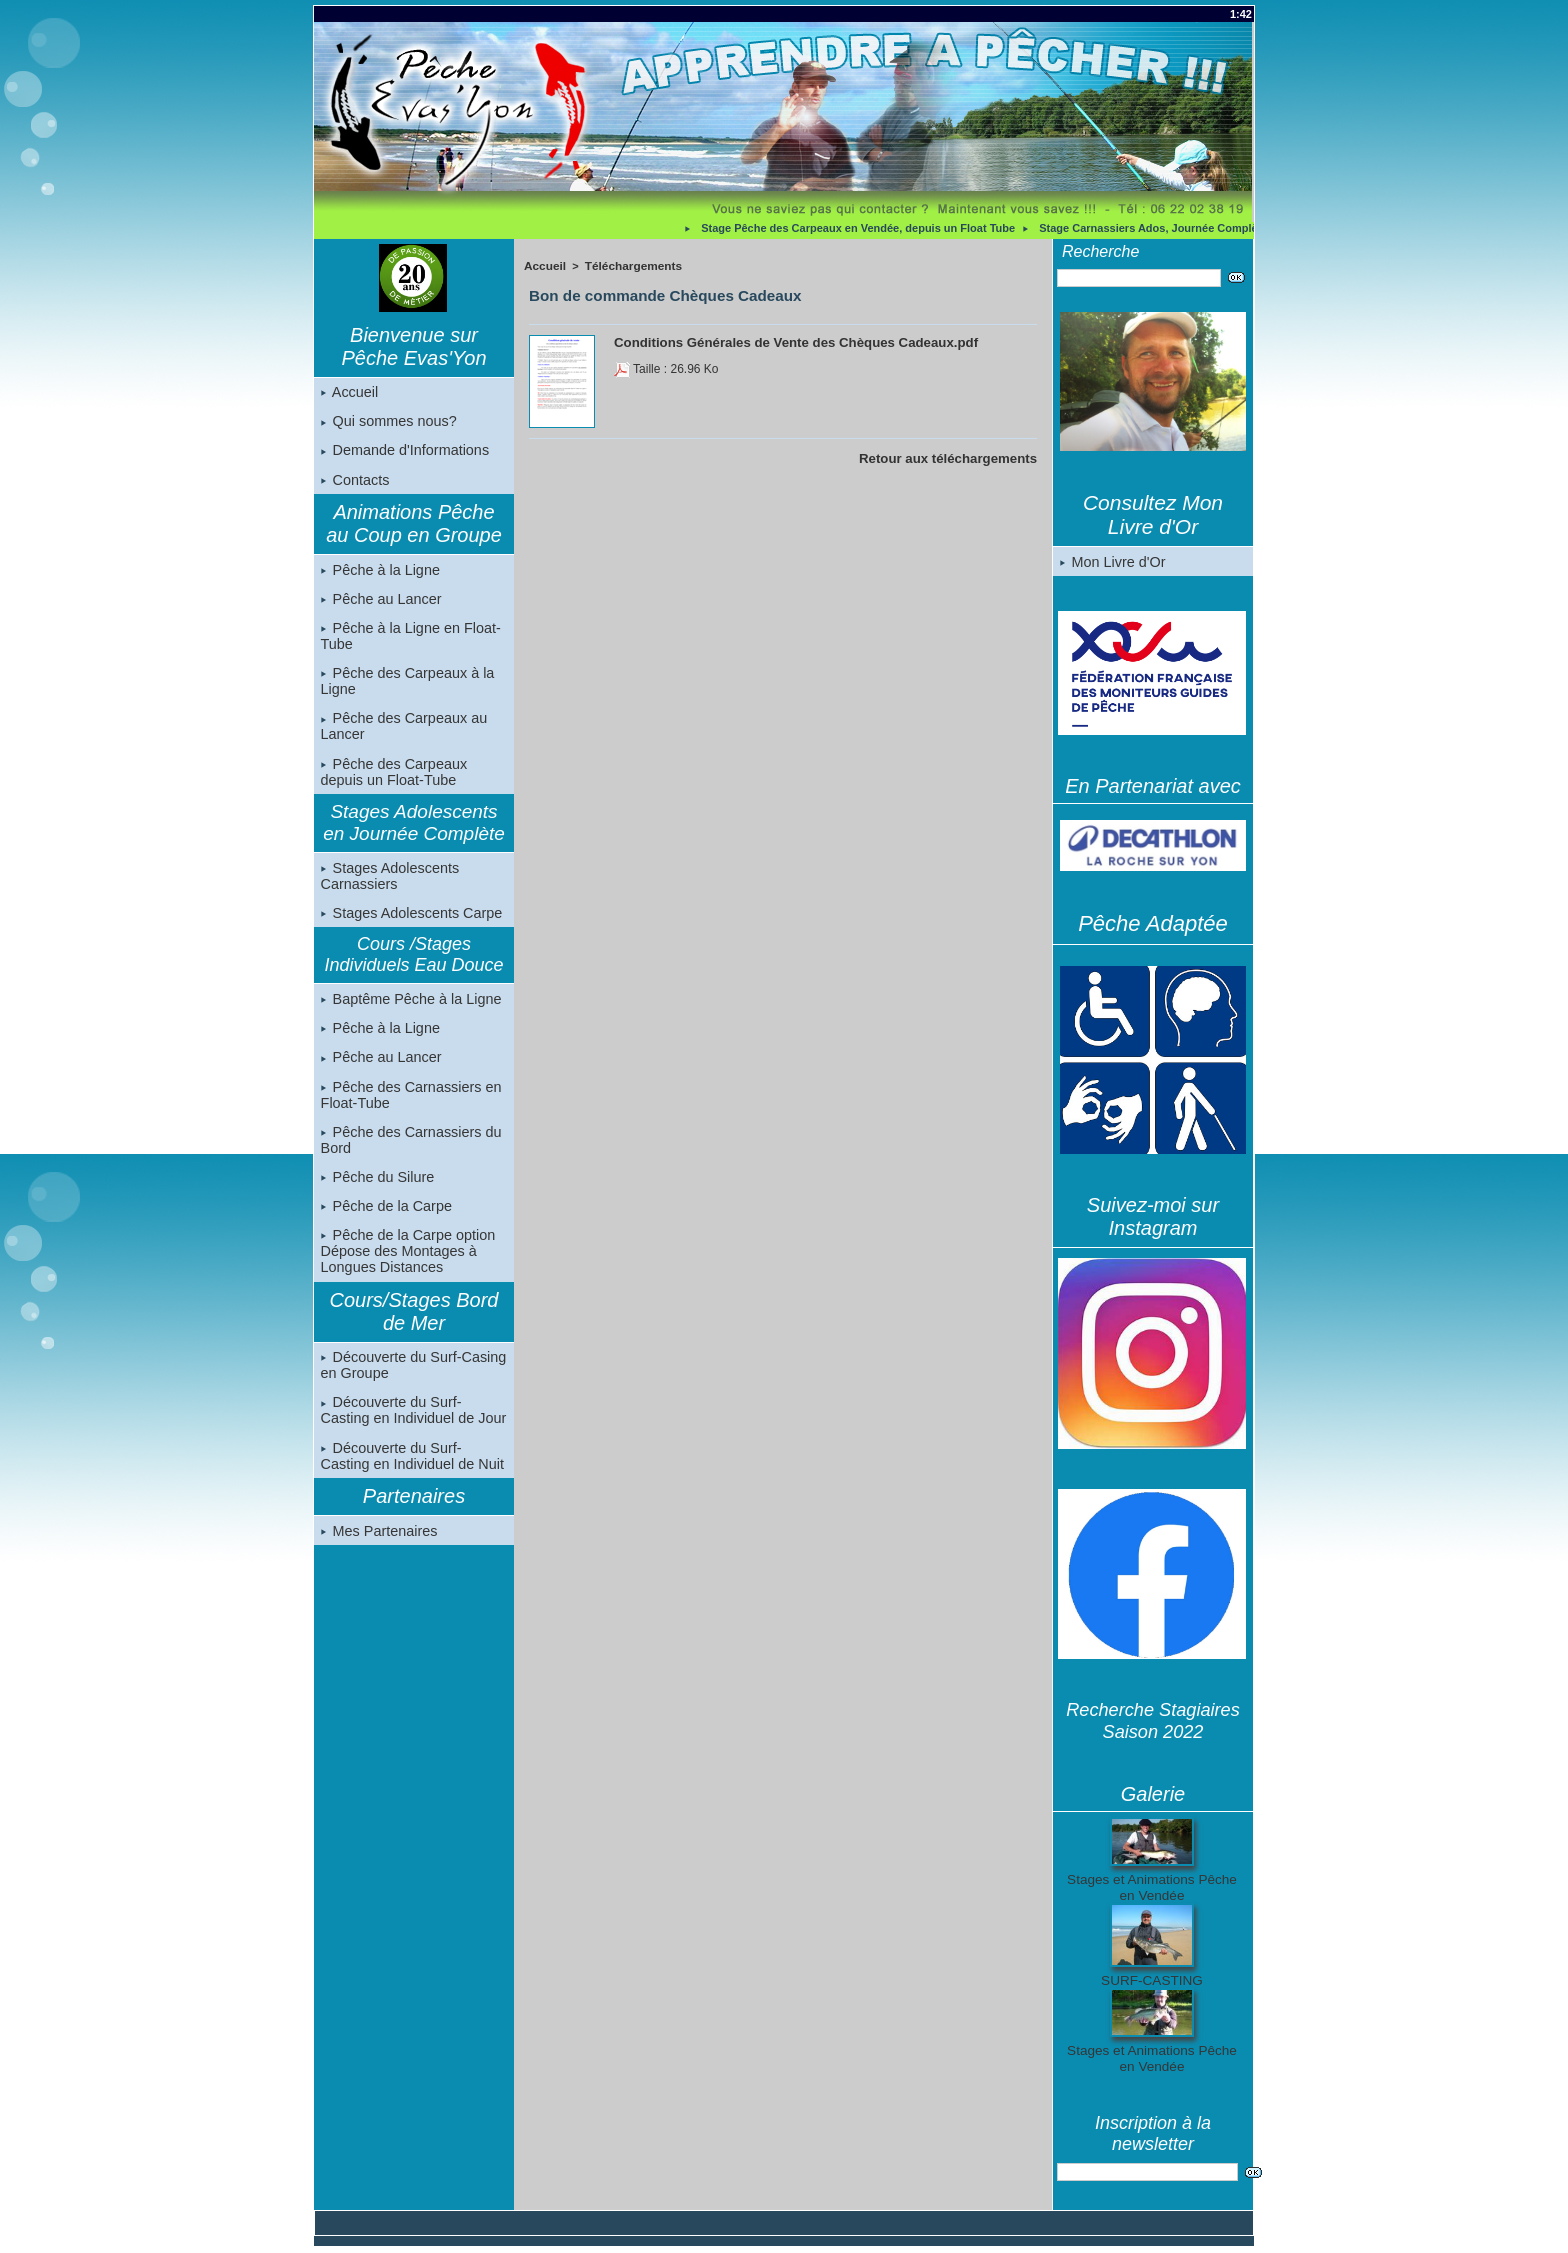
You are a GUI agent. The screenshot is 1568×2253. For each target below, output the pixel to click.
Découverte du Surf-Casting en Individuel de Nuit (413, 1475)
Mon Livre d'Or (1111, 562)
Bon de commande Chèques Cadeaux (654, 293)
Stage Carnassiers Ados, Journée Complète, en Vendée (1190, 228)
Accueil (349, 393)
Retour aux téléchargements (956, 455)
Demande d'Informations (403, 453)
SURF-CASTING (1152, 1981)
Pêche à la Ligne (379, 574)
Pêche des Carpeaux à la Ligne (405, 688)
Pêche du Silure (376, 1192)
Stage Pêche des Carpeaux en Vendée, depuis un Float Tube (865, 228)
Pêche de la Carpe (385, 1222)
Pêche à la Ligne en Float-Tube (408, 642)
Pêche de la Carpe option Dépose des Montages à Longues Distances (406, 1268)
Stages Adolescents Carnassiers (388, 885)
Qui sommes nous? (387, 423)
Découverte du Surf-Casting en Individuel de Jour (413, 1429)
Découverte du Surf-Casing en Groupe (411, 1383)
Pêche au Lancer (380, 604)
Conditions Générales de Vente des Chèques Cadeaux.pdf (779, 339)
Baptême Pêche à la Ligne (409, 1010)
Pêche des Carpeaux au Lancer (402, 734)
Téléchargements (627, 265)
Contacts (354, 483)
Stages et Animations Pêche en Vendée (1151, 1888)
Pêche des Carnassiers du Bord (409, 1154)
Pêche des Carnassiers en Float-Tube (409, 1108)
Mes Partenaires (378, 1551)
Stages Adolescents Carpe (409, 923)
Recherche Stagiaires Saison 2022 (1153, 1721)
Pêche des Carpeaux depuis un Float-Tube (392, 780)
